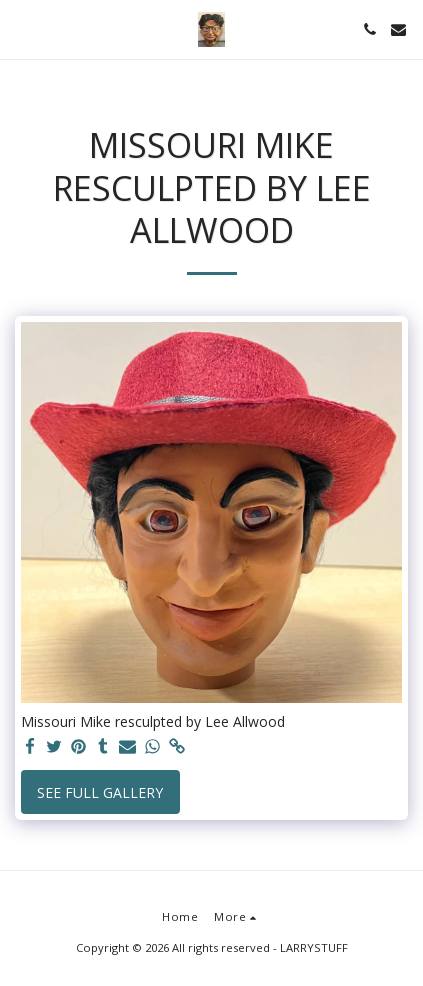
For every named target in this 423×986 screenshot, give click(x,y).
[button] (22, 28)
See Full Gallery (100, 792)
